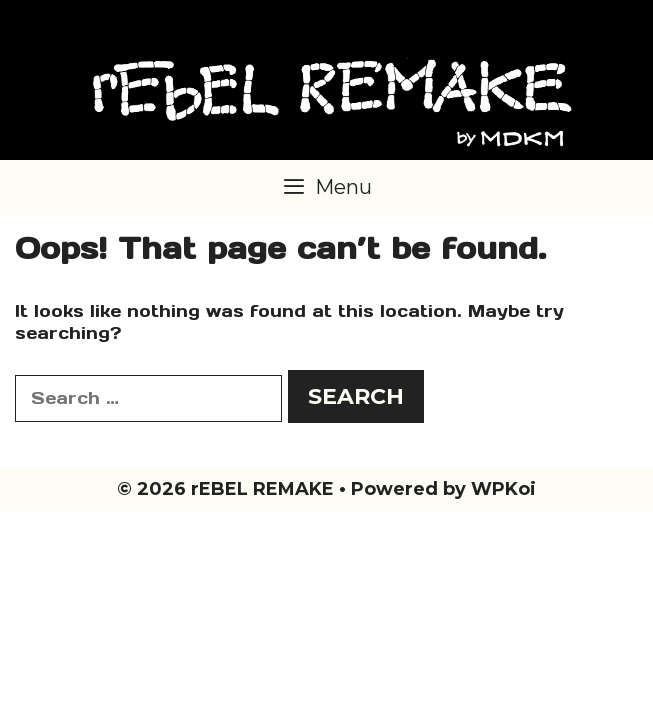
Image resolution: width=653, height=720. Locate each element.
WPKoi (503, 489)
